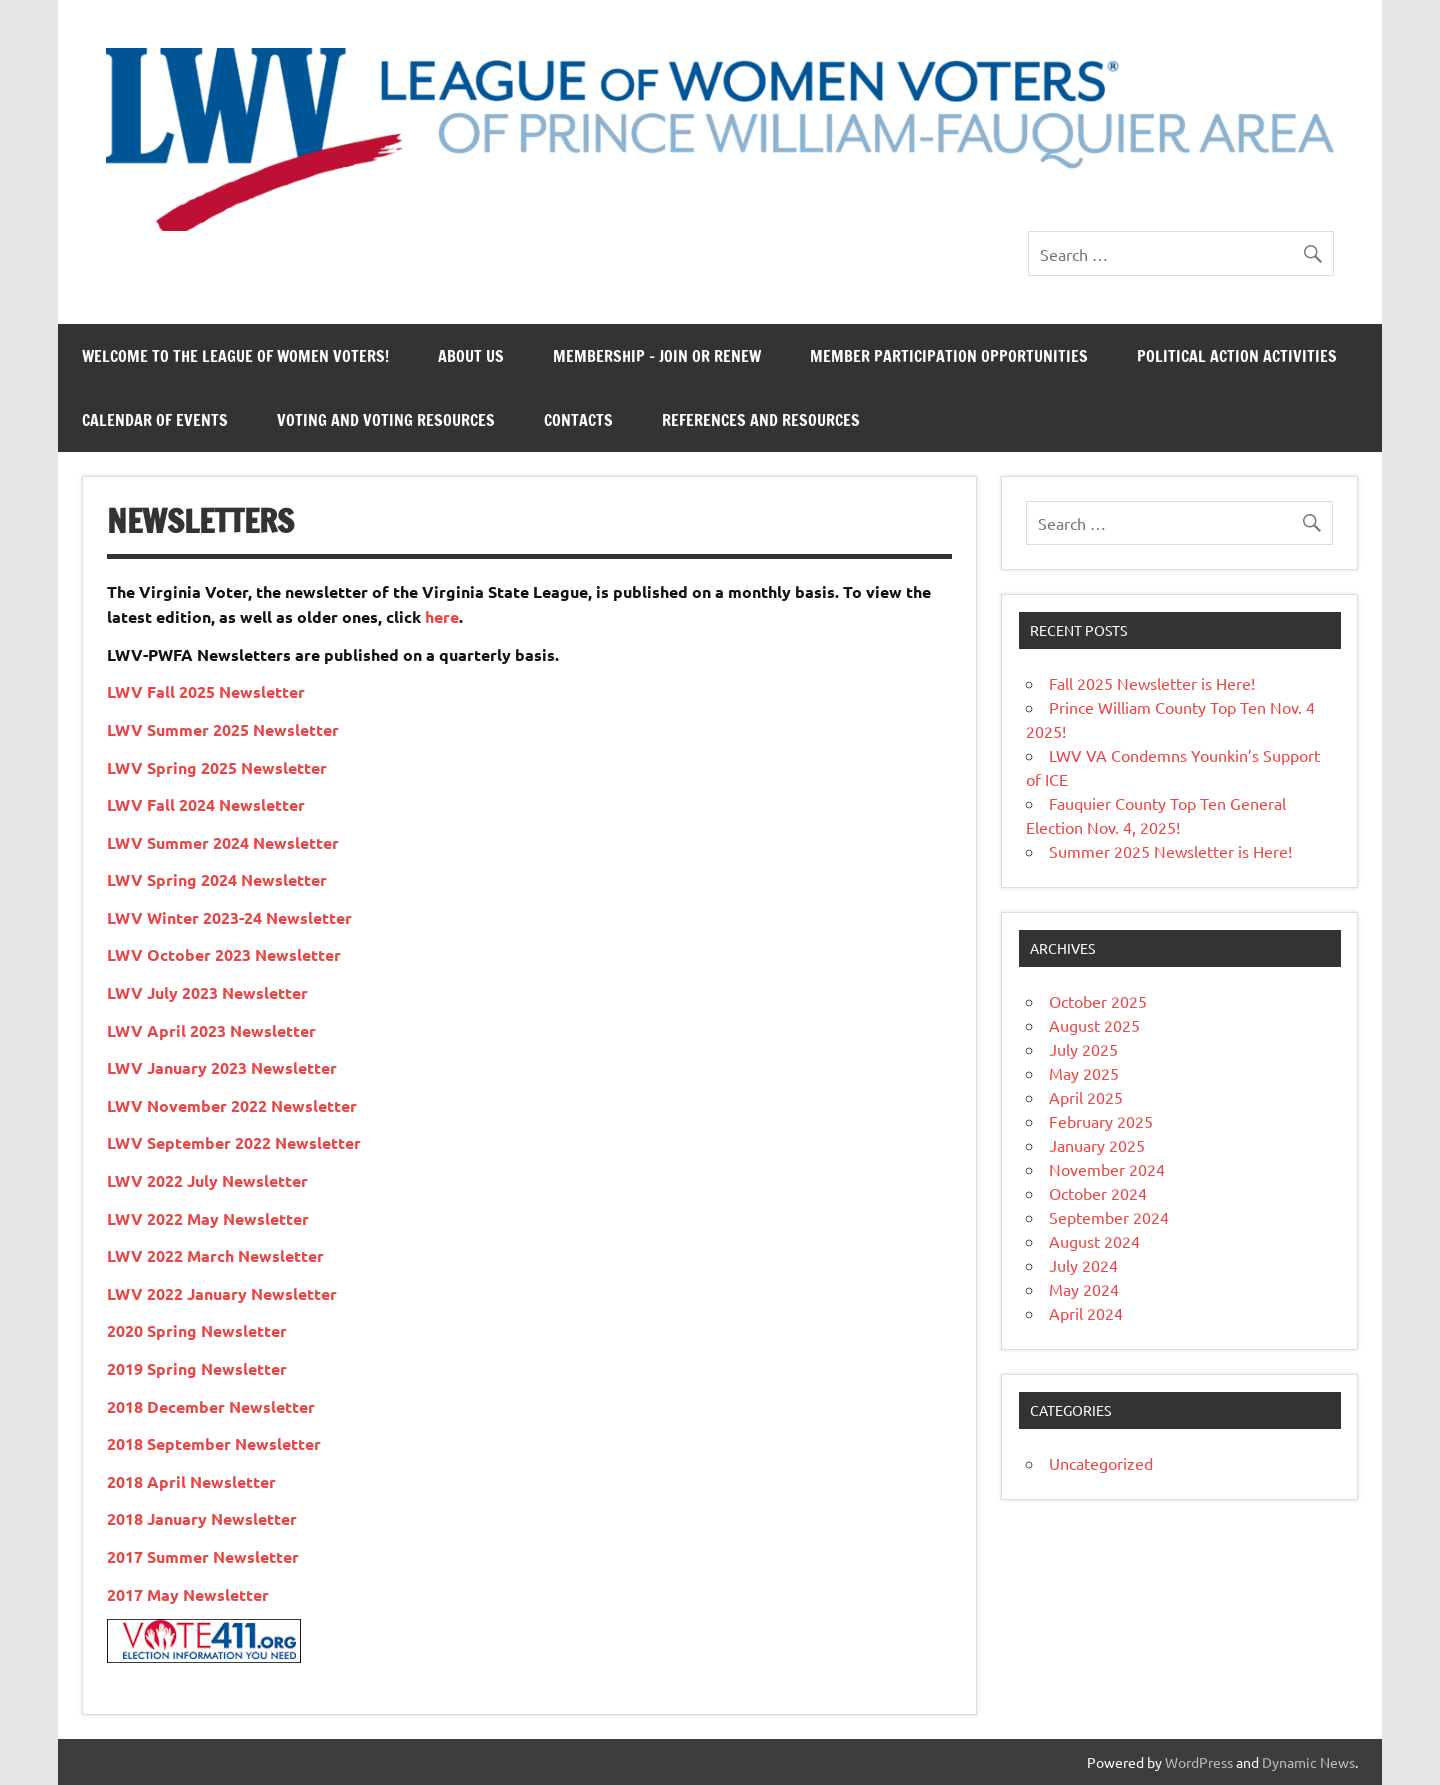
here (442, 616)
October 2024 (1098, 1193)
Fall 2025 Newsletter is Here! (1152, 683)
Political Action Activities (1237, 356)
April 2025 (1086, 1097)
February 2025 (1101, 1121)
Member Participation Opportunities (949, 356)
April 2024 (1086, 1313)
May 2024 (1084, 1289)
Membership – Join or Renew (657, 356)
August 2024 (1094, 1241)
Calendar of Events (155, 420)
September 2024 (1109, 1217)
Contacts (578, 420)
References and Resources (761, 420)
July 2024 (1083, 1265)
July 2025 (1083, 1049)
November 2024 (1107, 1169)
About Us (471, 356)
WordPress (1199, 1762)
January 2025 (1097, 1145)
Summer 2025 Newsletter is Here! (1170, 851)
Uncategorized (1101, 1463)
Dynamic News (1308, 1762)
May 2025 (1084, 1073)
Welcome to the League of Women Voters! (235, 356)
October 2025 (1098, 1001)
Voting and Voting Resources (386, 420)
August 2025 (1094, 1025)
